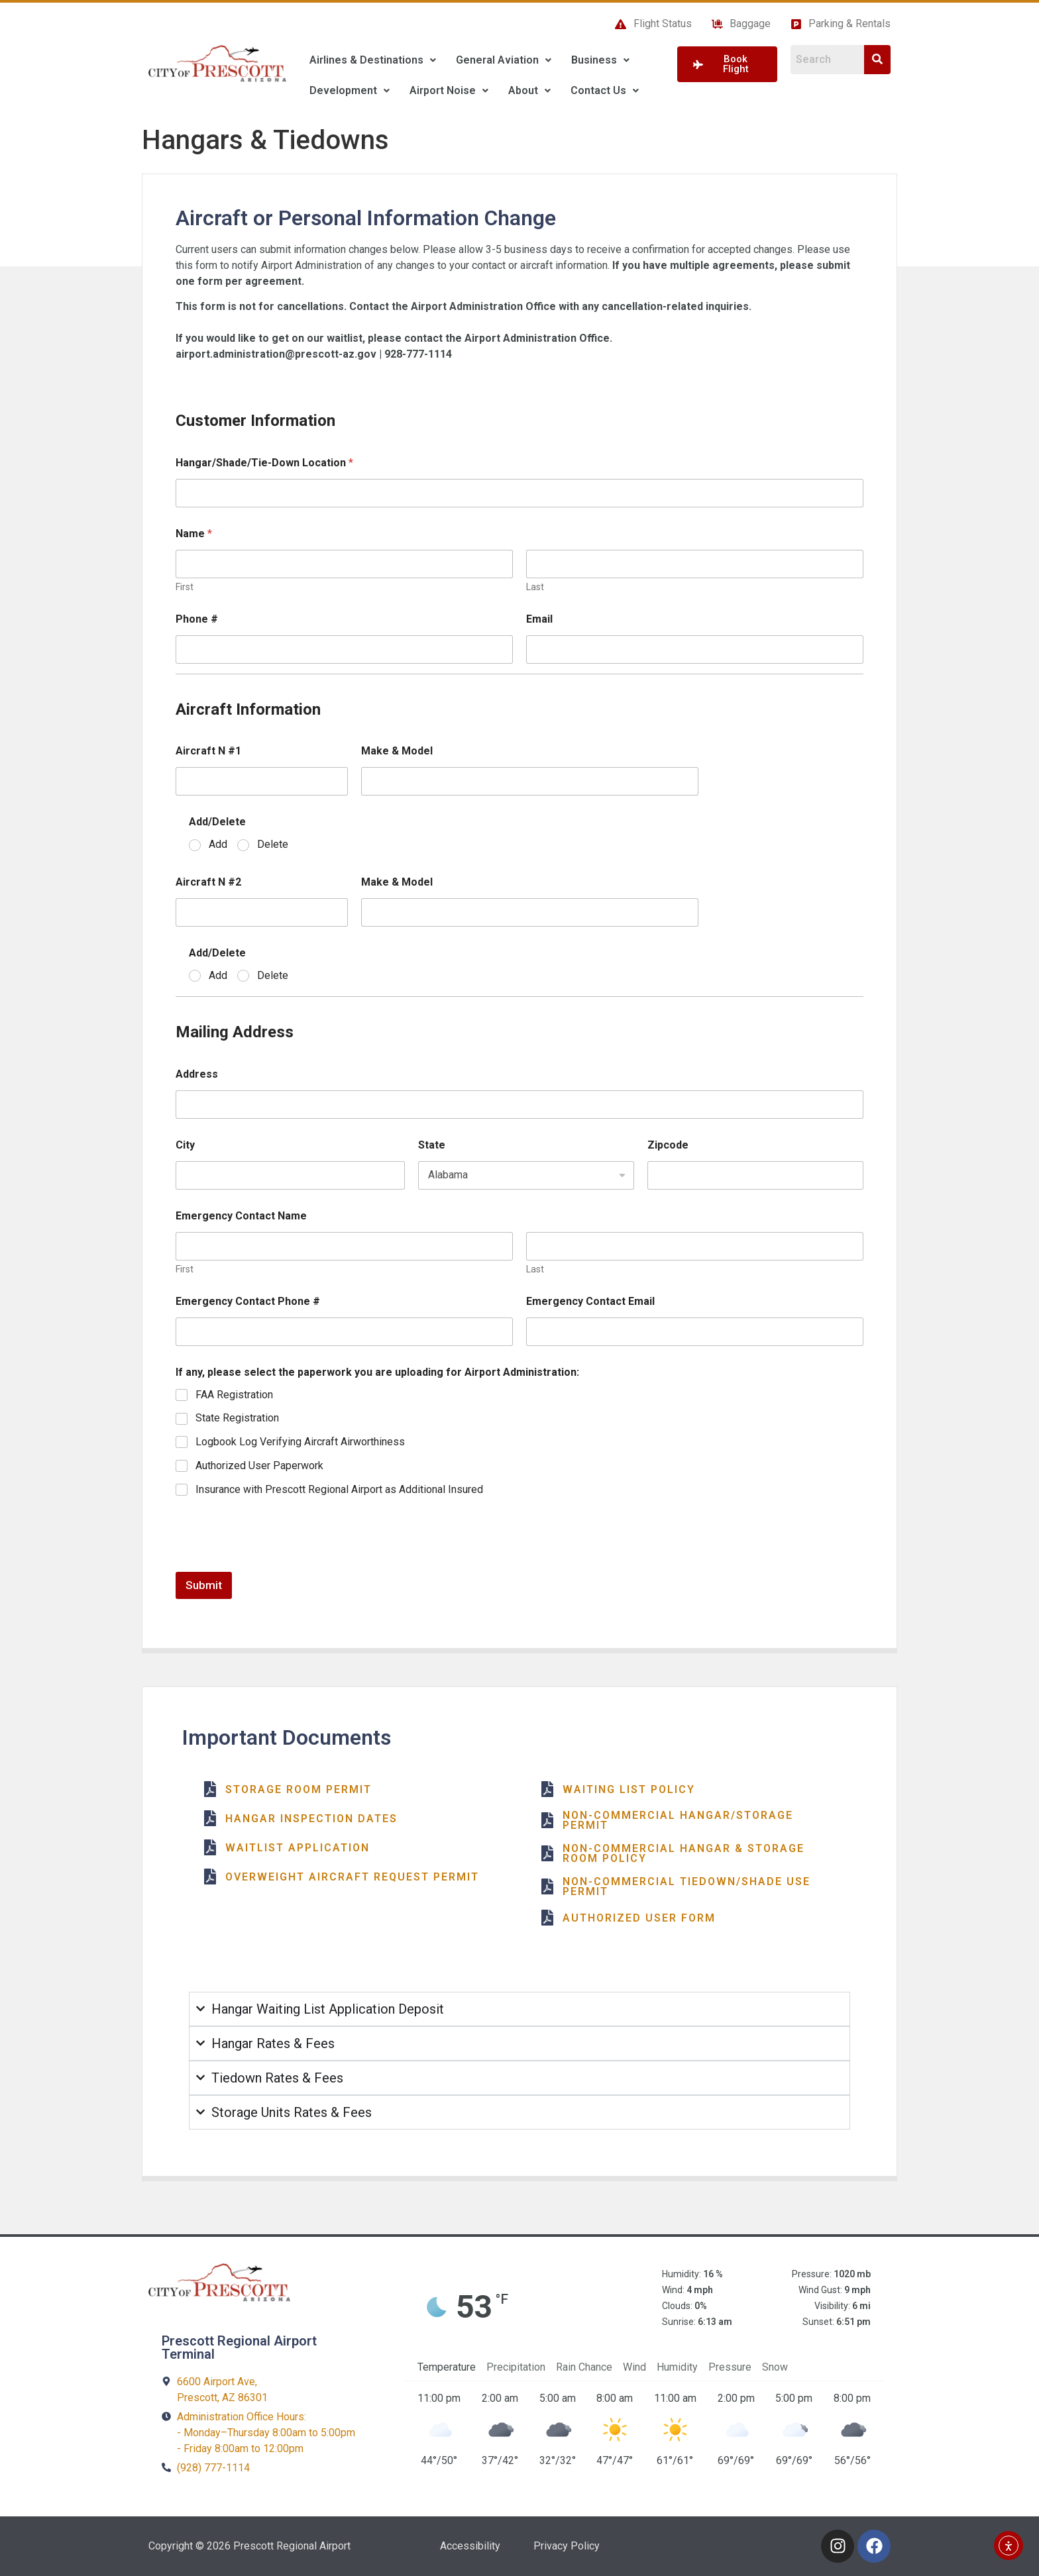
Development (349, 90)
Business (600, 60)
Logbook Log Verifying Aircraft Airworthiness (300, 1441)
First (184, 587)
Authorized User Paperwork (259, 1465)
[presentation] (276, 1563)
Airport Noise (449, 90)
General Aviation (503, 60)
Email (539, 619)
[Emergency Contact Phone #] (344, 1331)
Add (218, 844)
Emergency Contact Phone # (248, 1301)
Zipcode (667, 1145)
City (185, 1145)
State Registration (237, 1418)
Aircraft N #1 (208, 751)
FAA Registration (234, 1394)
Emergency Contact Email (590, 1301)
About (529, 90)
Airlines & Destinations (372, 60)
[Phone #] (344, 649)
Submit (204, 1585)
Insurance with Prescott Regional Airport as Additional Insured (339, 1489)
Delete (272, 844)
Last (535, 587)
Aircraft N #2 (208, 882)
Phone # (197, 619)
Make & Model (397, 751)
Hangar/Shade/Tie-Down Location (264, 462)
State (431, 1145)
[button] (373, 60)
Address (197, 1074)
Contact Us (605, 90)
